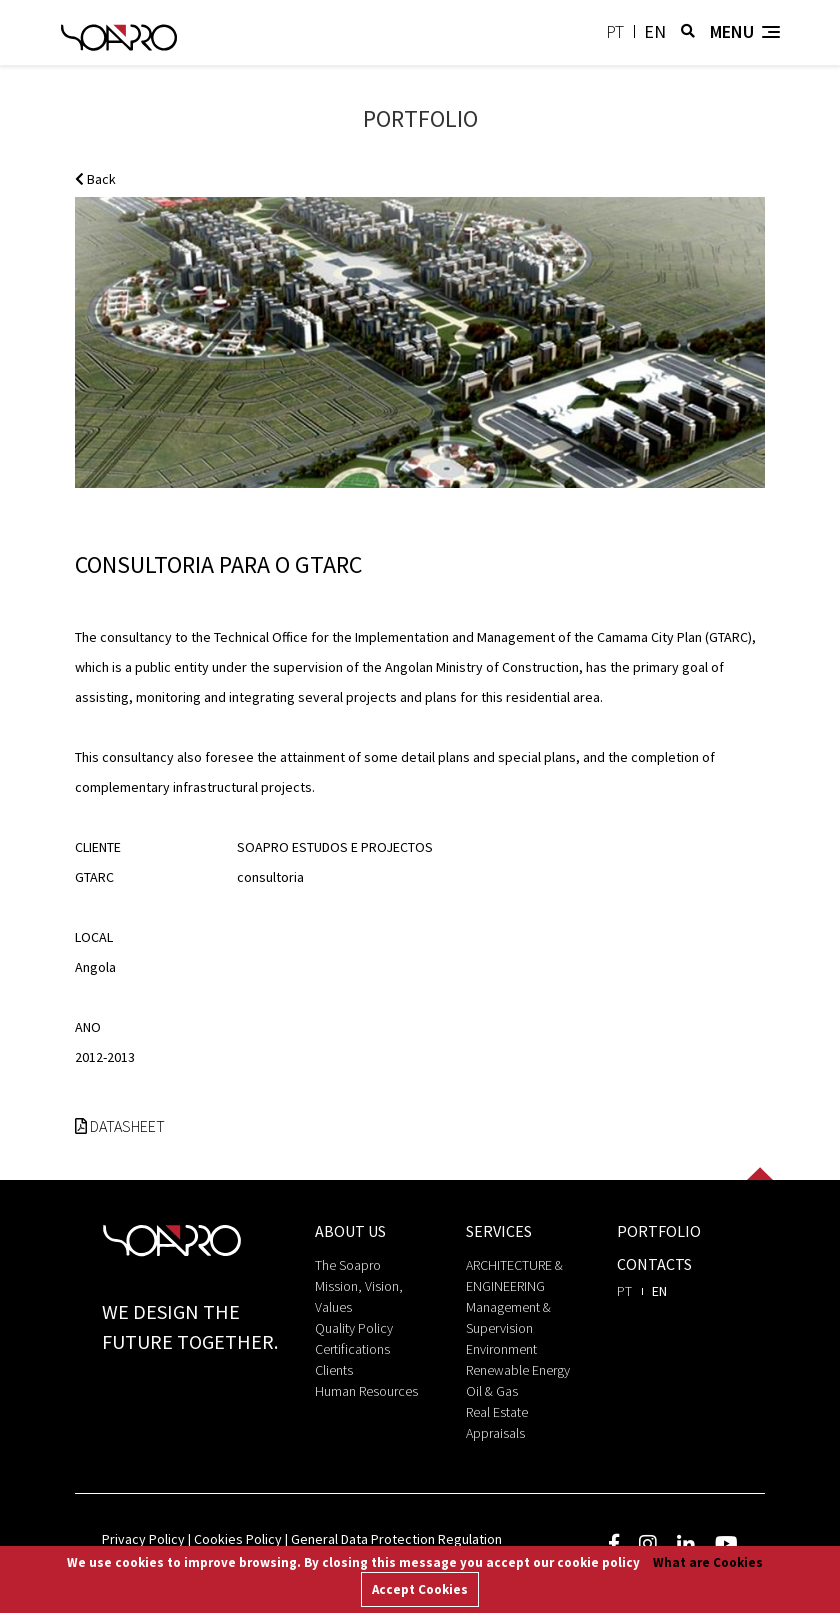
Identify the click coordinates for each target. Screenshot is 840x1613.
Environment (501, 1349)
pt (615, 31)
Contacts (654, 1264)
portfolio (659, 1231)
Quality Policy (354, 1328)
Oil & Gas (492, 1391)
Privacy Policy (143, 1539)
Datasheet (120, 1126)
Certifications (352, 1349)
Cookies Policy (238, 1539)
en (655, 31)
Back (95, 179)
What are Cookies (708, 1562)
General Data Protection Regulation (396, 1539)
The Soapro (348, 1265)
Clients (334, 1370)
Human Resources (366, 1391)
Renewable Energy (518, 1370)
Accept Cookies (420, 1589)
